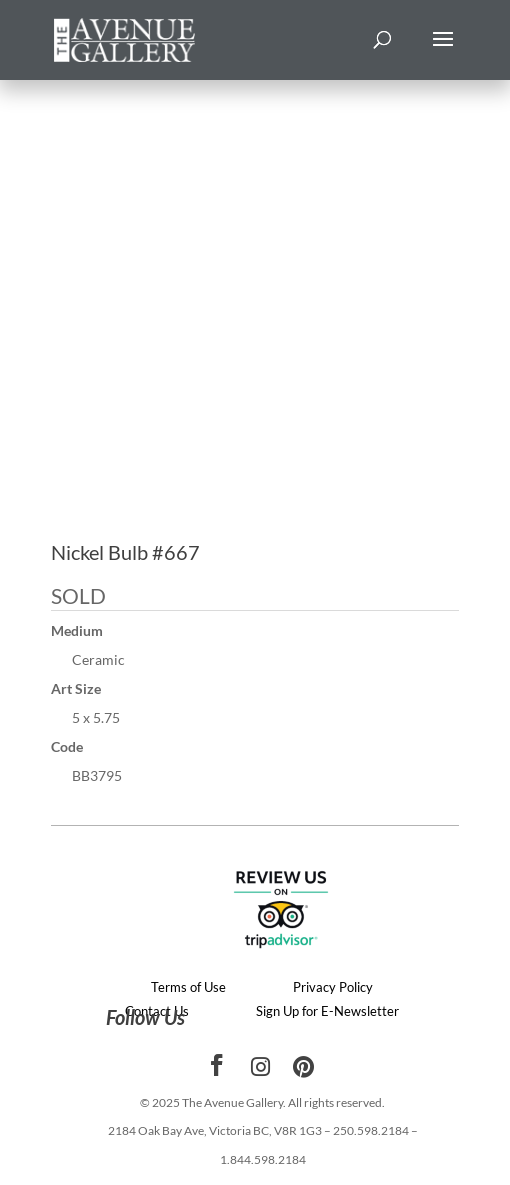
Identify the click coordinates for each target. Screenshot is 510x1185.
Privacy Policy (333, 987)
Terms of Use (188, 987)
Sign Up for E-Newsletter (327, 1011)
